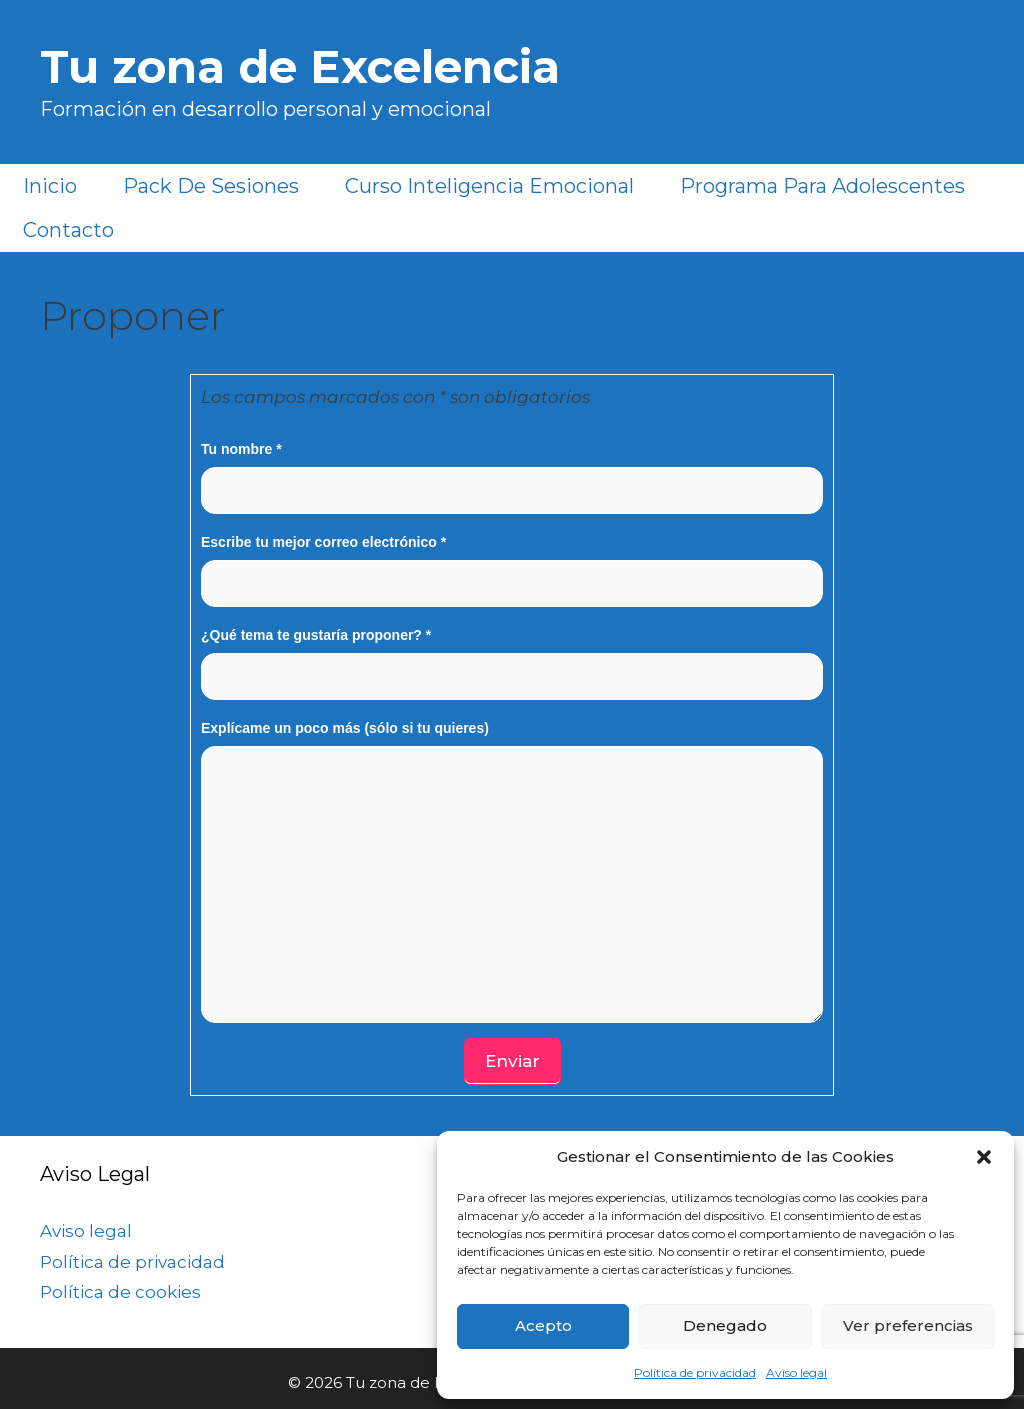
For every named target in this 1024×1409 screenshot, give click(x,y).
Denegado (725, 1325)
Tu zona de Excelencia (300, 66)
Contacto (68, 230)
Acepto (543, 1325)
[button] (984, 1157)
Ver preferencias (908, 1325)
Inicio (50, 186)
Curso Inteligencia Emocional (489, 186)
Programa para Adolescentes (822, 186)
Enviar (512, 1061)
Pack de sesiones (211, 186)
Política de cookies (120, 1292)
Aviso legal (796, 1372)
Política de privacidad (695, 1372)
